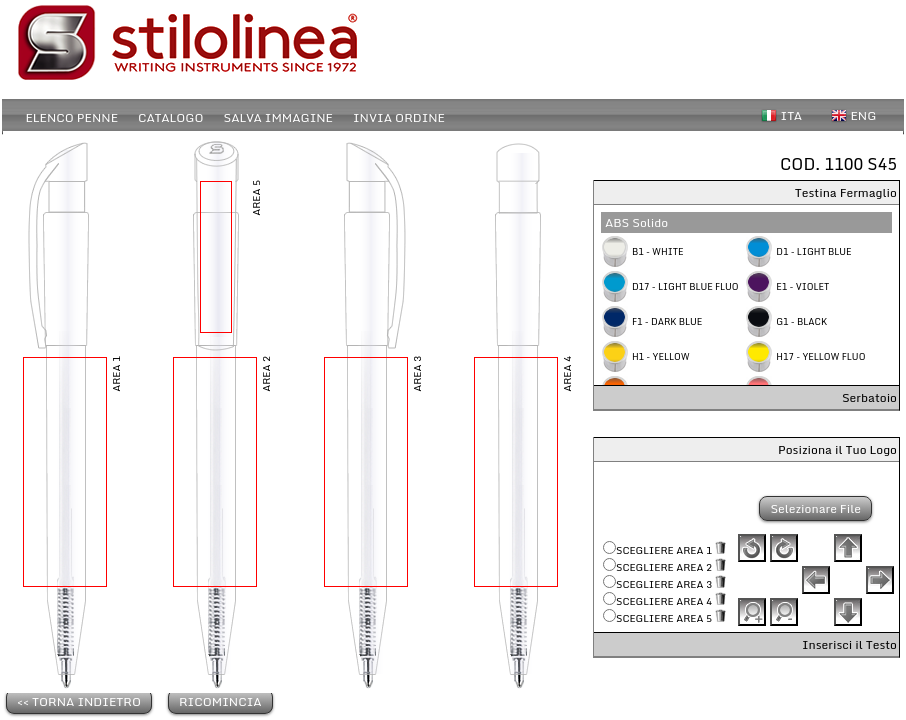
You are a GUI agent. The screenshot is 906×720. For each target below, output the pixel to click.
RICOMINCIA (220, 701)
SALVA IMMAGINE (278, 117)
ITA (792, 115)
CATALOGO (170, 117)
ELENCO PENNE (72, 117)
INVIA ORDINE (399, 117)
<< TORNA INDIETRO (79, 701)
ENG (864, 115)
